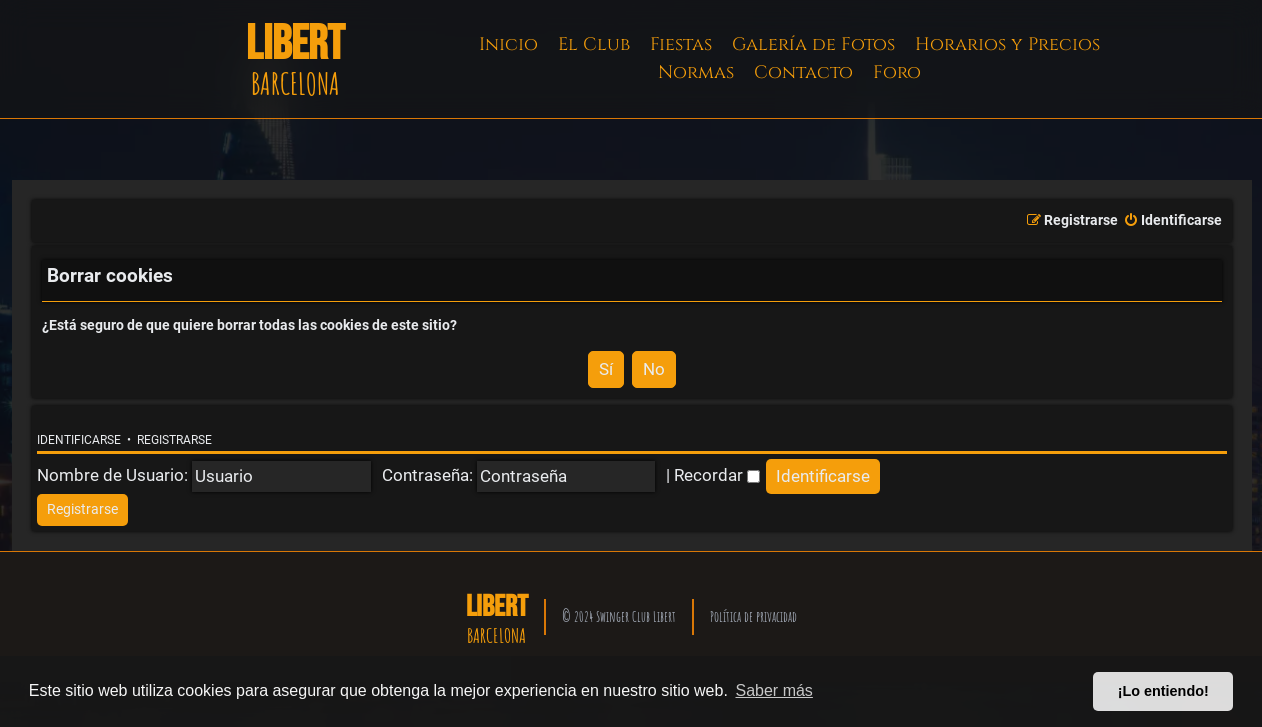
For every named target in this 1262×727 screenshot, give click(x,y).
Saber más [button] (774, 690)
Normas (696, 72)
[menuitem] (1172, 221)
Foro (897, 72)
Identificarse (79, 440)
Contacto (803, 72)
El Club (594, 44)
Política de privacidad (753, 616)
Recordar (717, 475)
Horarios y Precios (1007, 44)
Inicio (508, 44)
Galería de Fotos (813, 44)
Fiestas (681, 44)
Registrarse (174, 440)
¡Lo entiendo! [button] (1163, 691)
